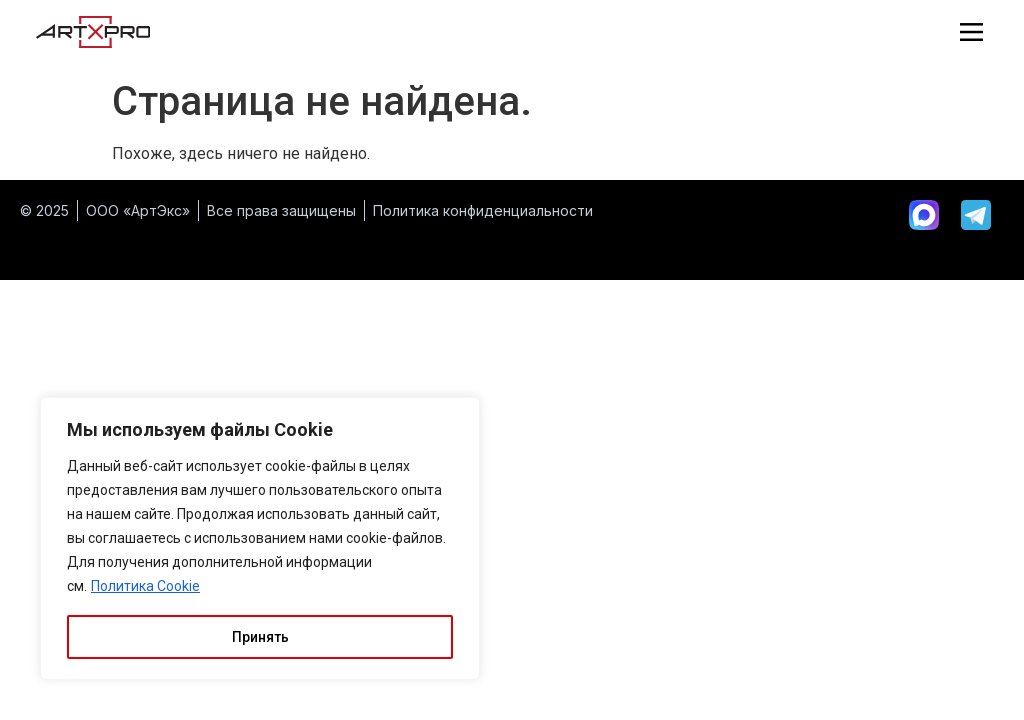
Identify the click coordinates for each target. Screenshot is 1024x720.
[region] (260, 539)
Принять (260, 637)
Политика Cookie (145, 587)
